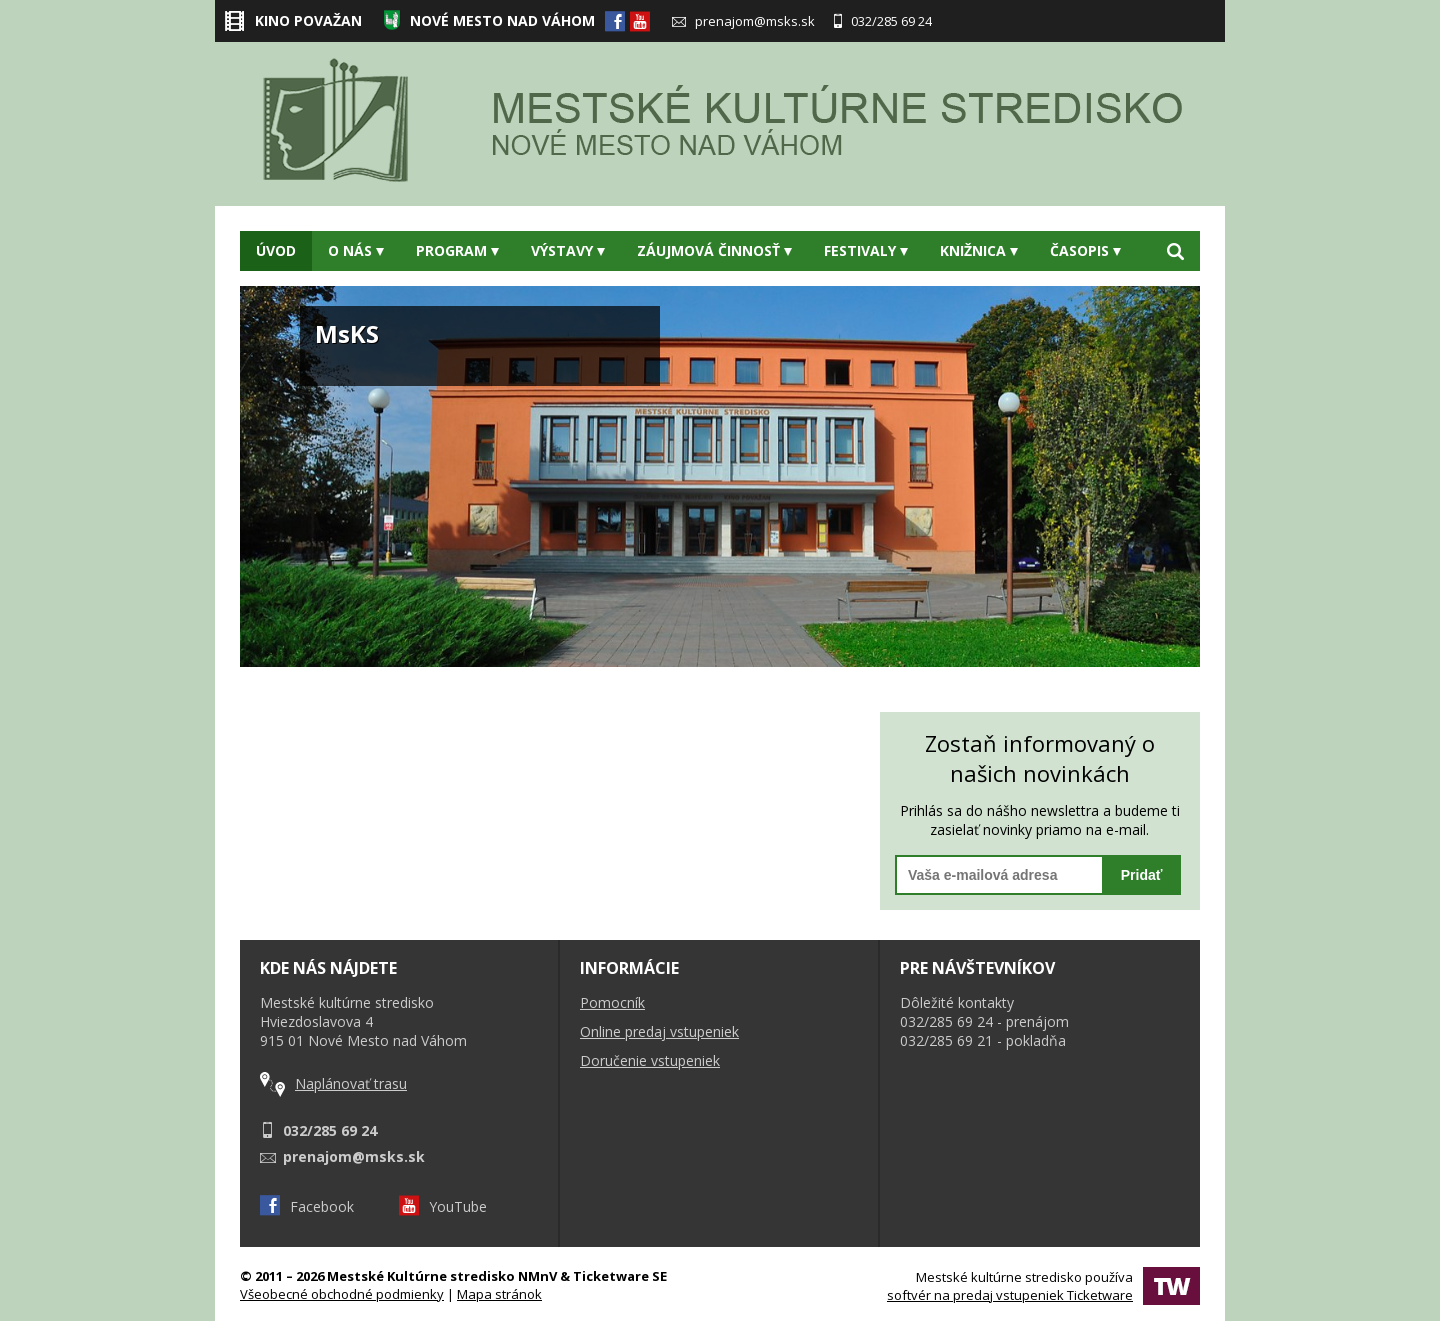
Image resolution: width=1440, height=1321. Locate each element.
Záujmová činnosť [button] (714, 250)
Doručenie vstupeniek (650, 1060)
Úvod (276, 250)
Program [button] (457, 250)
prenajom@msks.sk (743, 21)
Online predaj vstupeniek (659, 1031)
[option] (720, 476)
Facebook (307, 1206)
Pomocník (612, 1002)
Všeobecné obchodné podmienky (342, 1294)
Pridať (1142, 875)
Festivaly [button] (866, 250)
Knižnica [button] (979, 250)
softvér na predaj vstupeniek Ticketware (1010, 1295)
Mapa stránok (499, 1294)
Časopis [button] (1085, 250)
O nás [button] (356, 250)
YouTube (443, 1206)
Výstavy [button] (568, 250)
